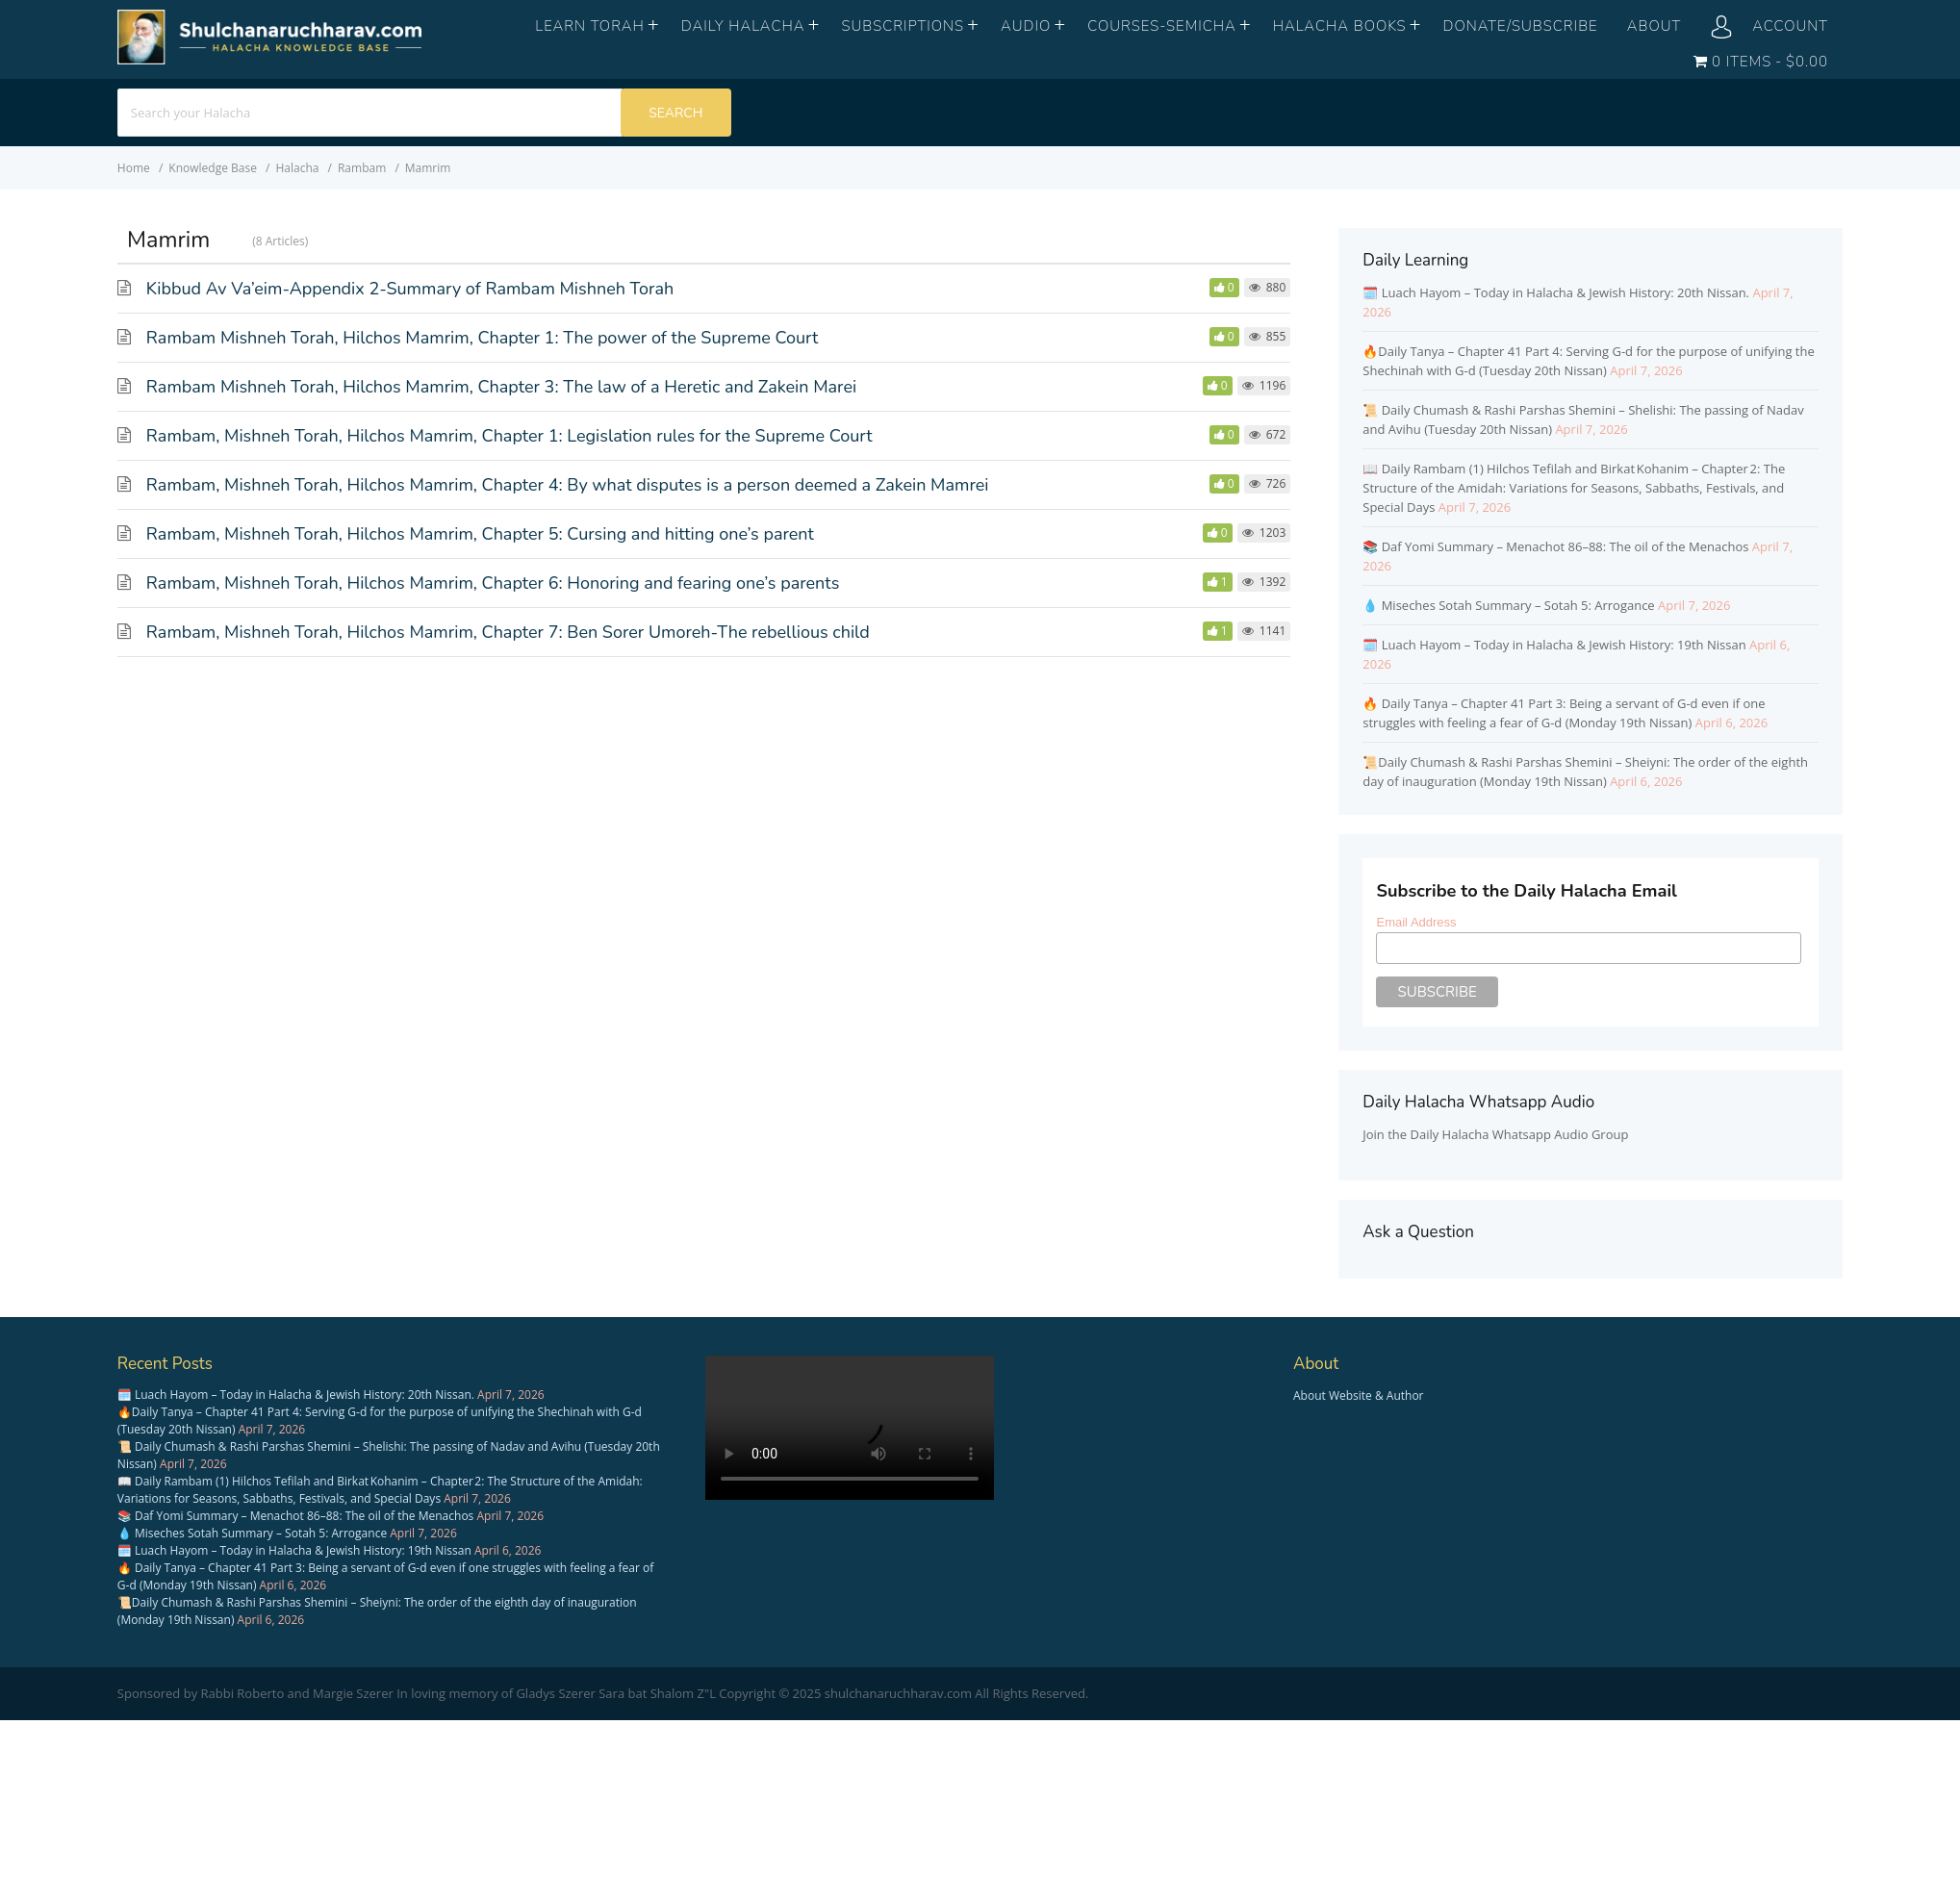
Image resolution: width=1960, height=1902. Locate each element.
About (1654, 26)
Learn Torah (590, 26)
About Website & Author (1358, 1395)
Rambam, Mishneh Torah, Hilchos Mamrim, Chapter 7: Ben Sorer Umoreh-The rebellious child (508, 632)
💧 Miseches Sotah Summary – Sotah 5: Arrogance (1508, 605)
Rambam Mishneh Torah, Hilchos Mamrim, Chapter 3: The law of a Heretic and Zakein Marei (501, 386)
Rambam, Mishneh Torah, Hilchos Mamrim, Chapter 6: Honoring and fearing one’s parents (492, 583)
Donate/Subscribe (1520, 26)
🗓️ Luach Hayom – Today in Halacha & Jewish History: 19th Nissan (1553, 644)
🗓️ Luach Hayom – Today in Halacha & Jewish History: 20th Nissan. (1555, 292)
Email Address (1416, 922)
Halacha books (1340, 26)
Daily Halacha (743, 26)
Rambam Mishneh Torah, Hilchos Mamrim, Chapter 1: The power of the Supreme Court (482, 337)
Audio (1026, 26)
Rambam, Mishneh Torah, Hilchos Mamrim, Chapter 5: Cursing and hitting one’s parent (480, 533)
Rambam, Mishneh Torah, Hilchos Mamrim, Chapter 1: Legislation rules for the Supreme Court (509, 435)
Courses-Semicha (1161, 26)
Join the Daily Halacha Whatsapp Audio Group (1495, 1134)
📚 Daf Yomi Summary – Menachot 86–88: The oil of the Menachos (1555, 546)
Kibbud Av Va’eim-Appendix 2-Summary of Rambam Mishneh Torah (410, 288)
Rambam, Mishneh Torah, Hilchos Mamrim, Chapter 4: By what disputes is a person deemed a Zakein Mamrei (567, 484)
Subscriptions (902, 26)
